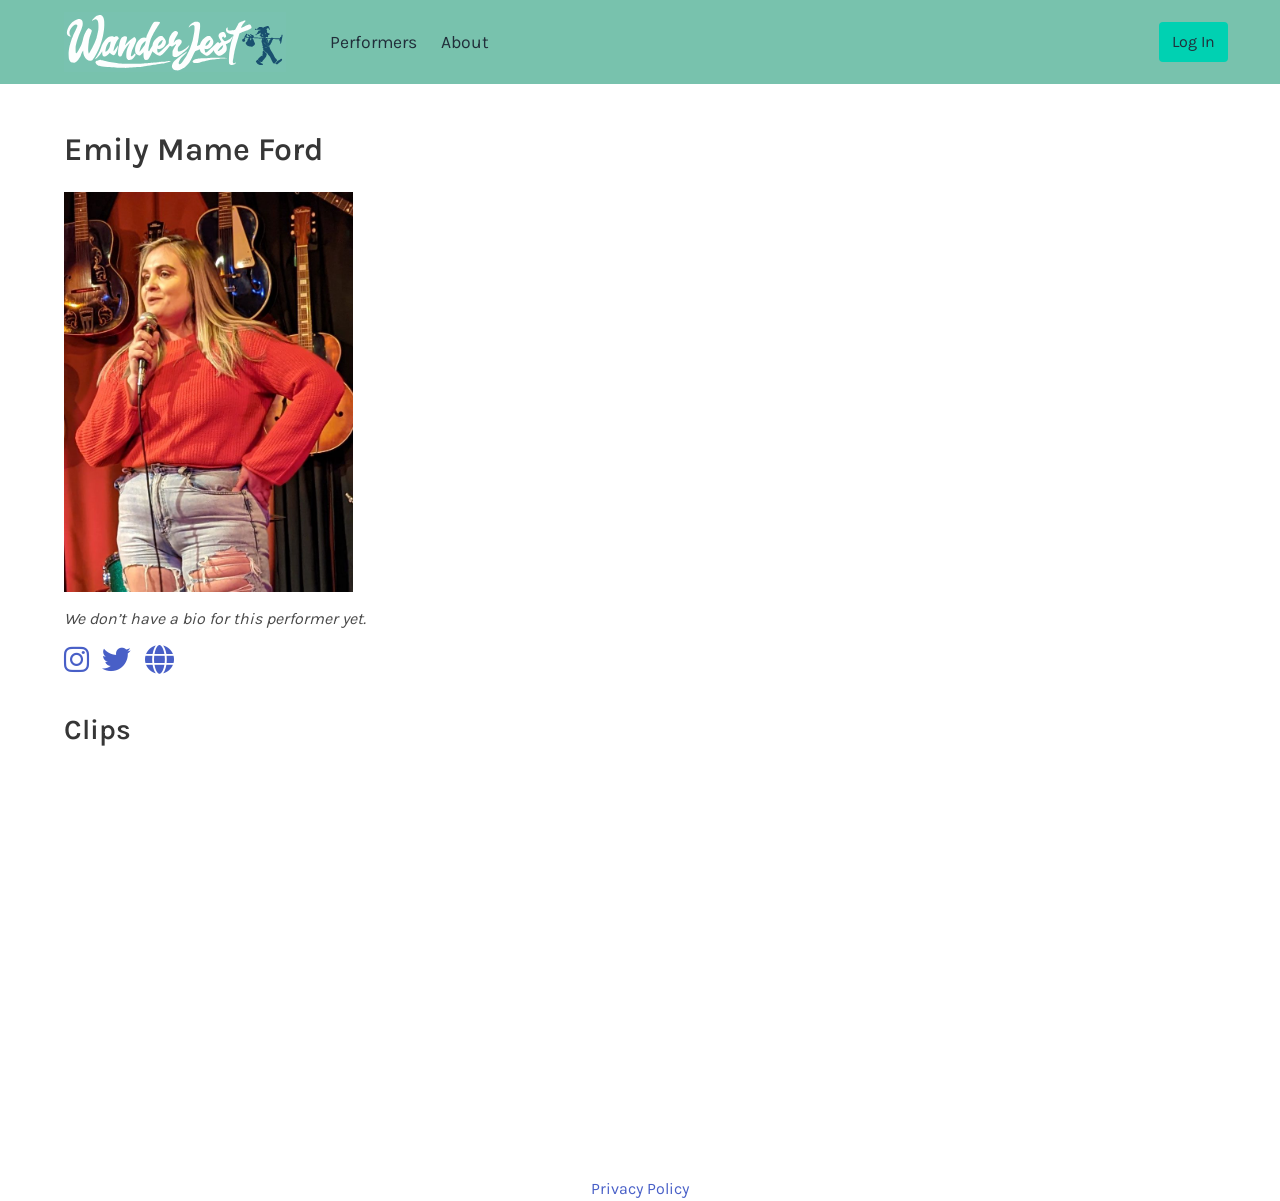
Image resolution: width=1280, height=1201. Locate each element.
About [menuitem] (465, 42)
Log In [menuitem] (1193, 41)
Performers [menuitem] (373, 42)
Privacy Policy (640, 1188)
